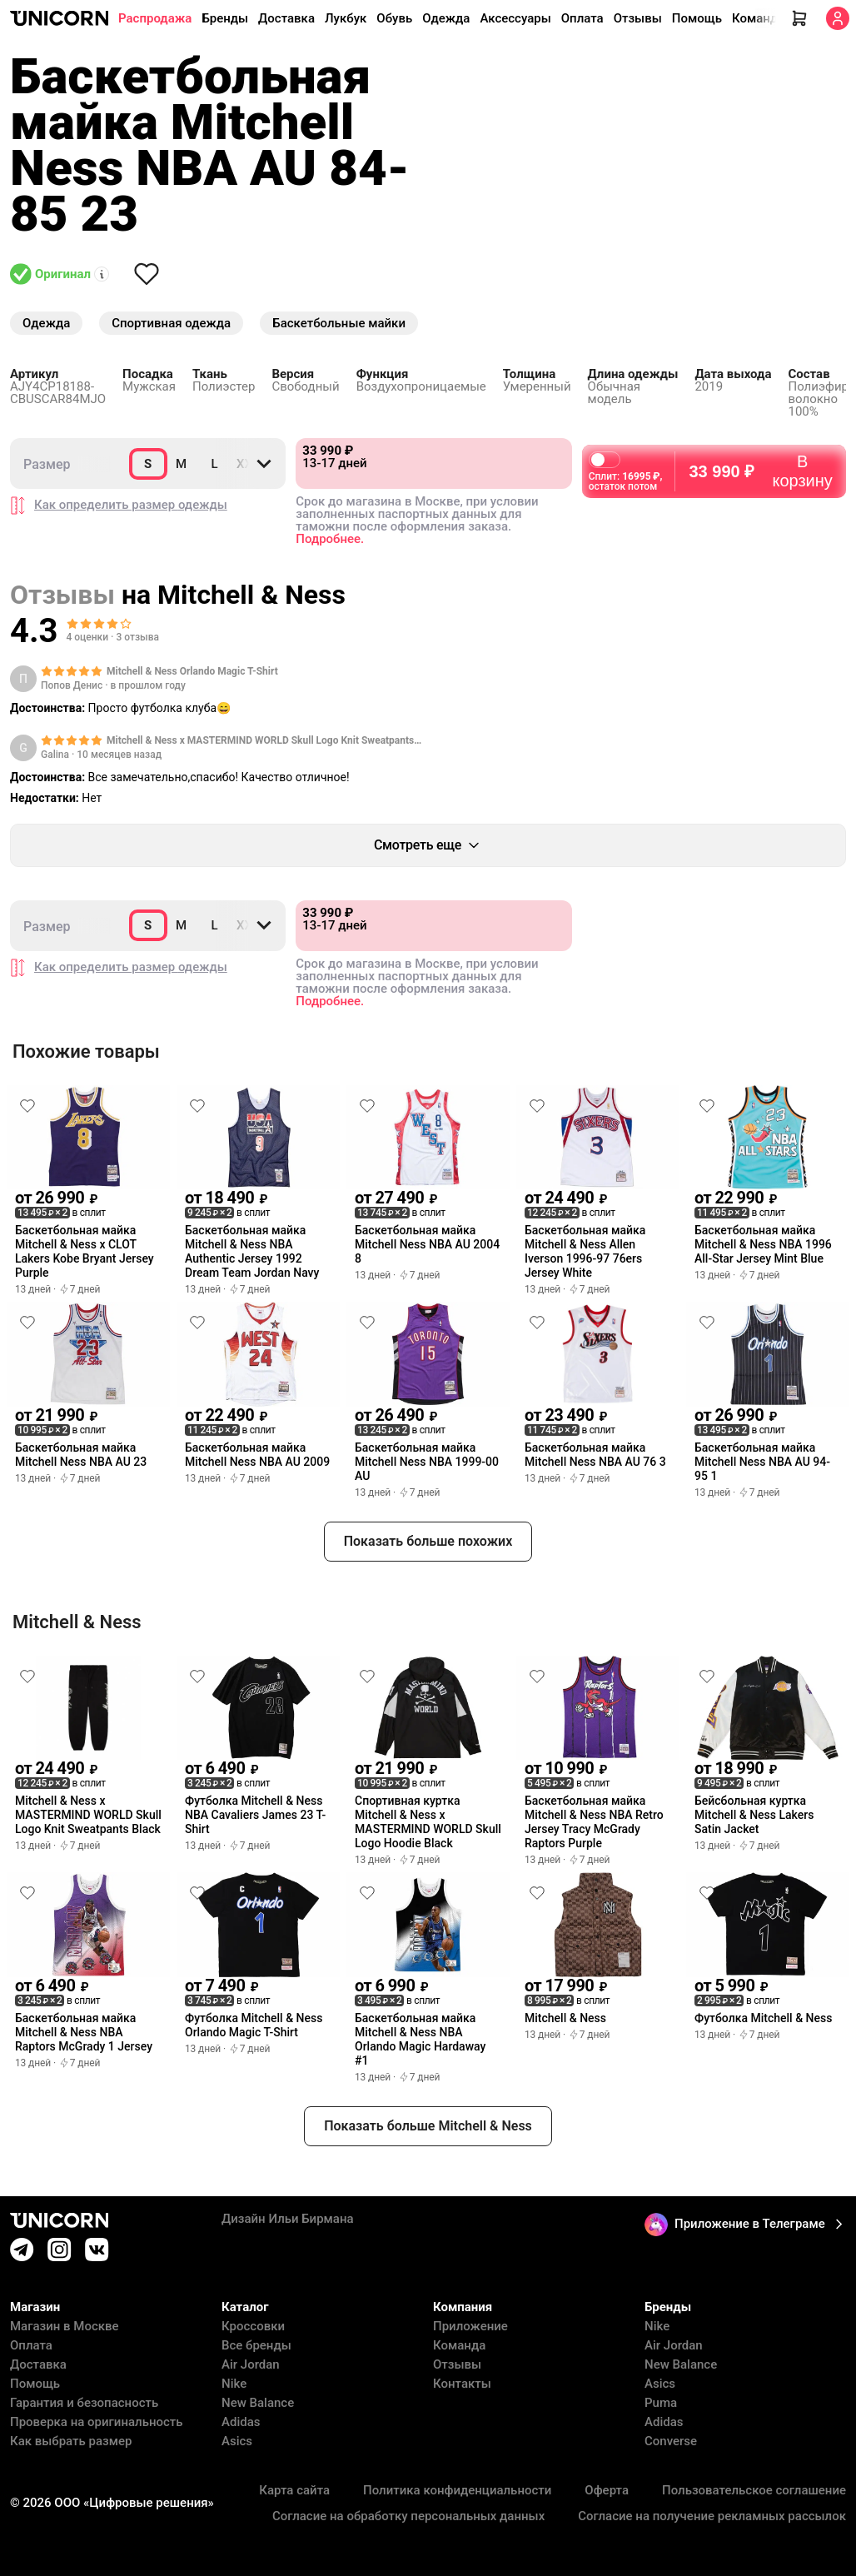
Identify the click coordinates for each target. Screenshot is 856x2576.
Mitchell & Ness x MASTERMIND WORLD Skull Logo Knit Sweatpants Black (260, 741)
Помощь (697, 18)
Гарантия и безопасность (84, 2403)
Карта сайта (294, 2490)
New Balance (257, 2403)
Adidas (240, 2422)
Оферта (607, 2490)
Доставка (286, 18)
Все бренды (256, 2345)
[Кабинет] (837, 18)
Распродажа (155, 18)
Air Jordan (250, 2365)
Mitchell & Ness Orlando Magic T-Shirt (192, 671)
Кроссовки (253, 2326)
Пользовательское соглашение (754, 2490)
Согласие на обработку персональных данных (408, 2516)
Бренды (225, 18)
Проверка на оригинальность (96, 2422)
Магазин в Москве (64, 2326)
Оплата (582, 18)
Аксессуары (515, 18)
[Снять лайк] (146, 274)
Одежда (446, 18)
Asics (236, 2441)
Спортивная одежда (171, 323)
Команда (758, 18)
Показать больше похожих (428, 1541)
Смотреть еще (428, 845)
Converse (670, 2441)
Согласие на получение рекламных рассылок (712, 2516)
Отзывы (638, 18)
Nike (233, 2384)
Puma (660, 2403)
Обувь (394, 18)
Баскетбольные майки (339, 323)
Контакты (462, 2384)
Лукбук (345, 18)
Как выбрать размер (71, 2441)
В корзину (760, 464)
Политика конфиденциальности (457, 2490)
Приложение (470, 2326)
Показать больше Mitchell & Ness (428, 2126)
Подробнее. (330, 538)
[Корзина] (799, 18)
